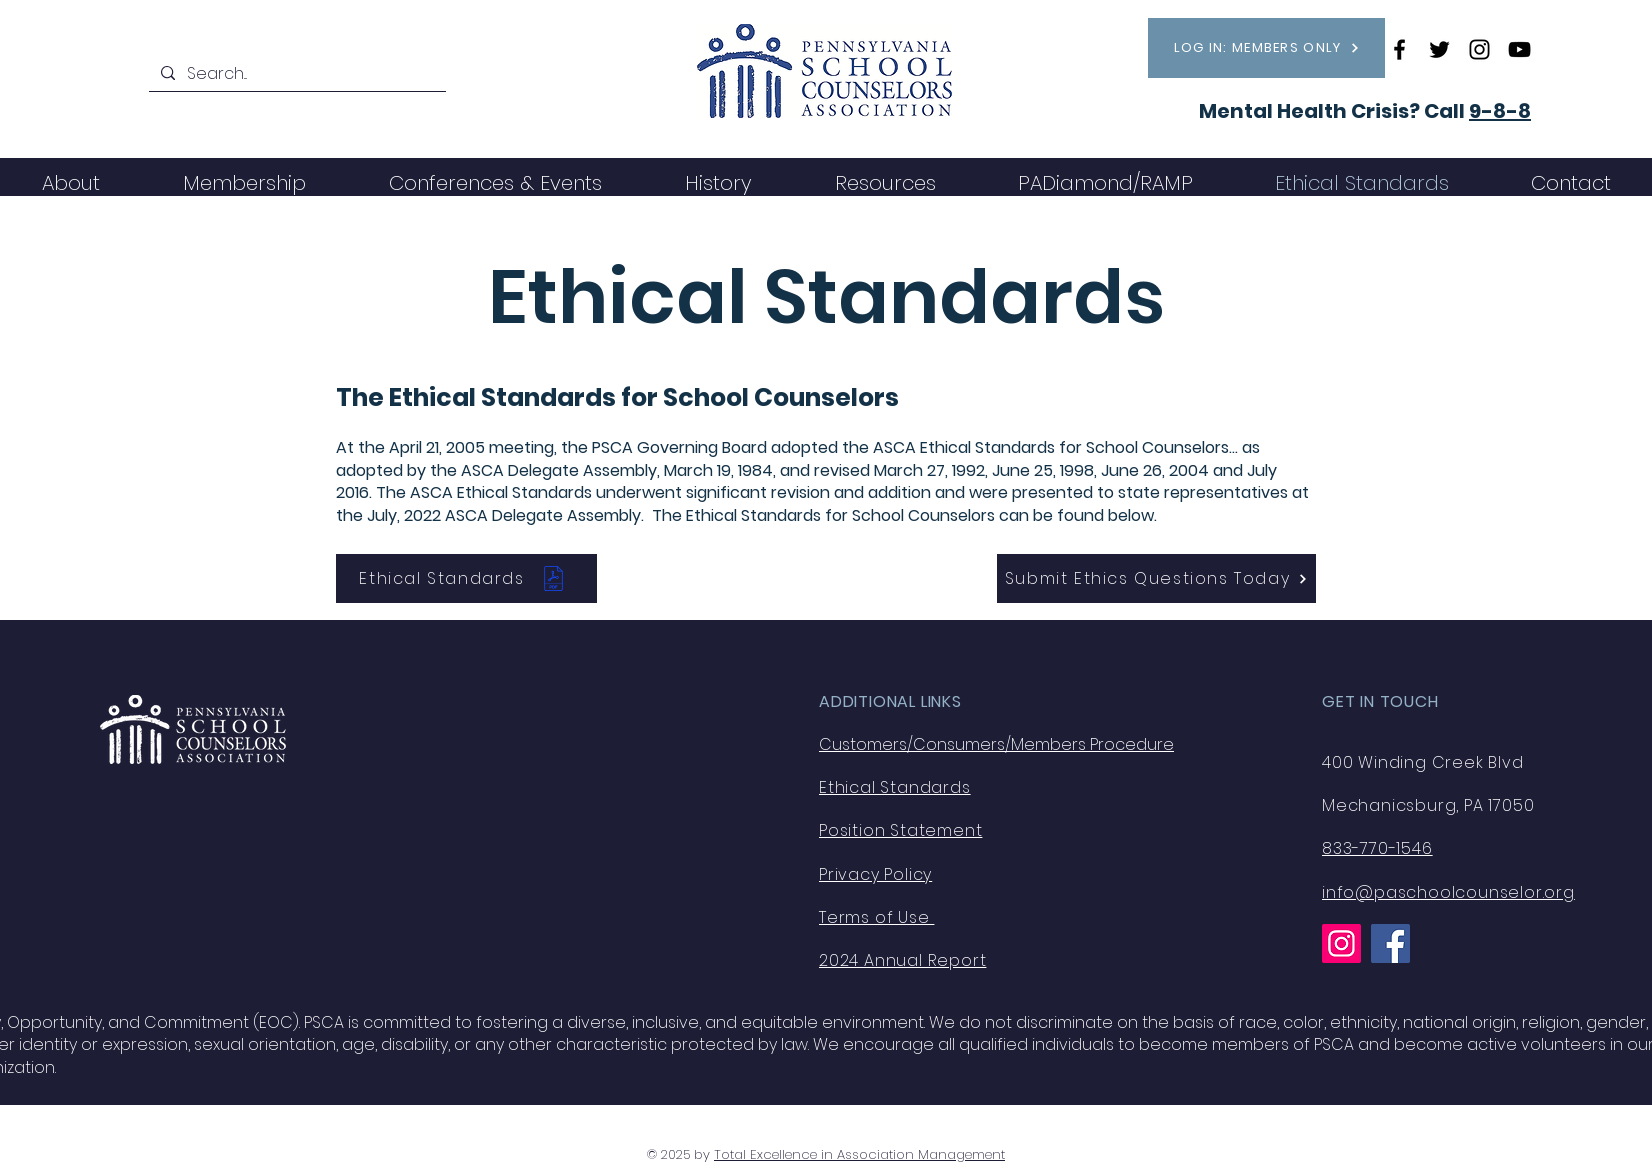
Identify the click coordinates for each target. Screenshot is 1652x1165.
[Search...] (295, 74)
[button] (244, 182)
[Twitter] (1439, 49)
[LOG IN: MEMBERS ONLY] (1266, 48)
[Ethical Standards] (466, 578)
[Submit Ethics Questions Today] (1156, 578)
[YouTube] (1519, 49)
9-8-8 (1500, 111)
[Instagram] (1479, 49)
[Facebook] (1399, 49)
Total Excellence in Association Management (859, 1154)
